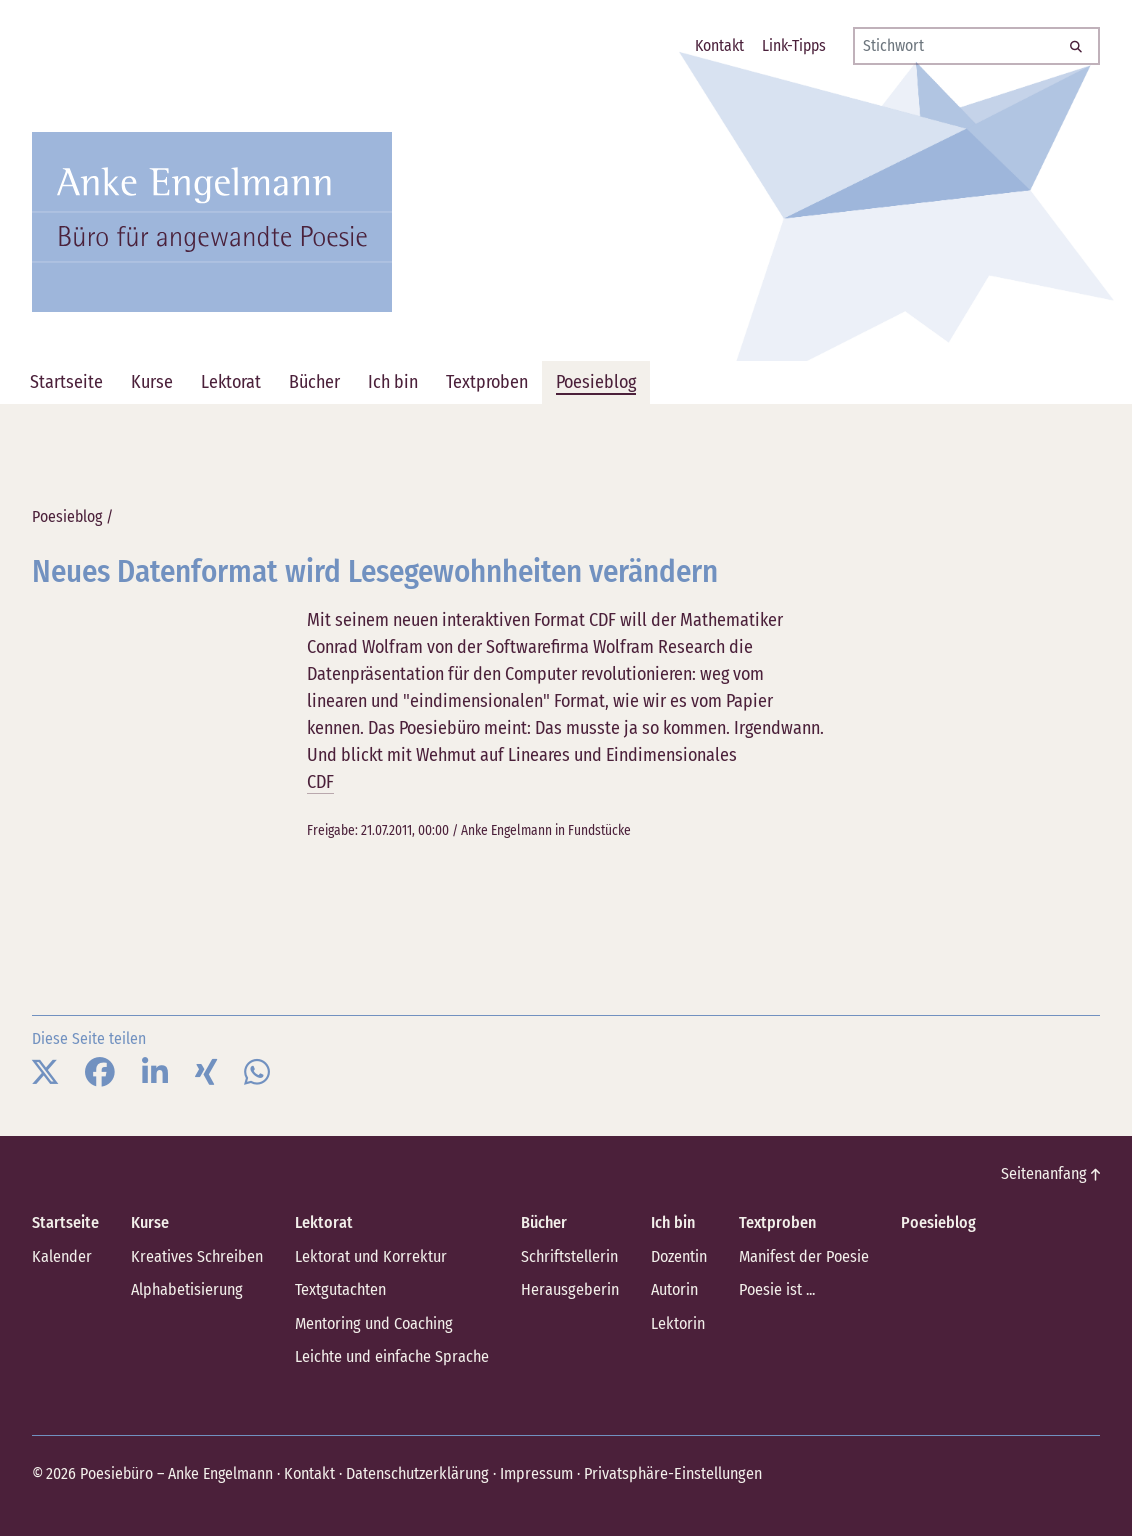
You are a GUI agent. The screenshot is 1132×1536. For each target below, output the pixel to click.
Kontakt (308, 1470)
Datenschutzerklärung (414, 1470)
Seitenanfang (1051, 1173)
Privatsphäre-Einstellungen (666, 1470)
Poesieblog (67, 516)
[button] (45, 1073)
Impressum (532, 1470)
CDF (320, 782)
